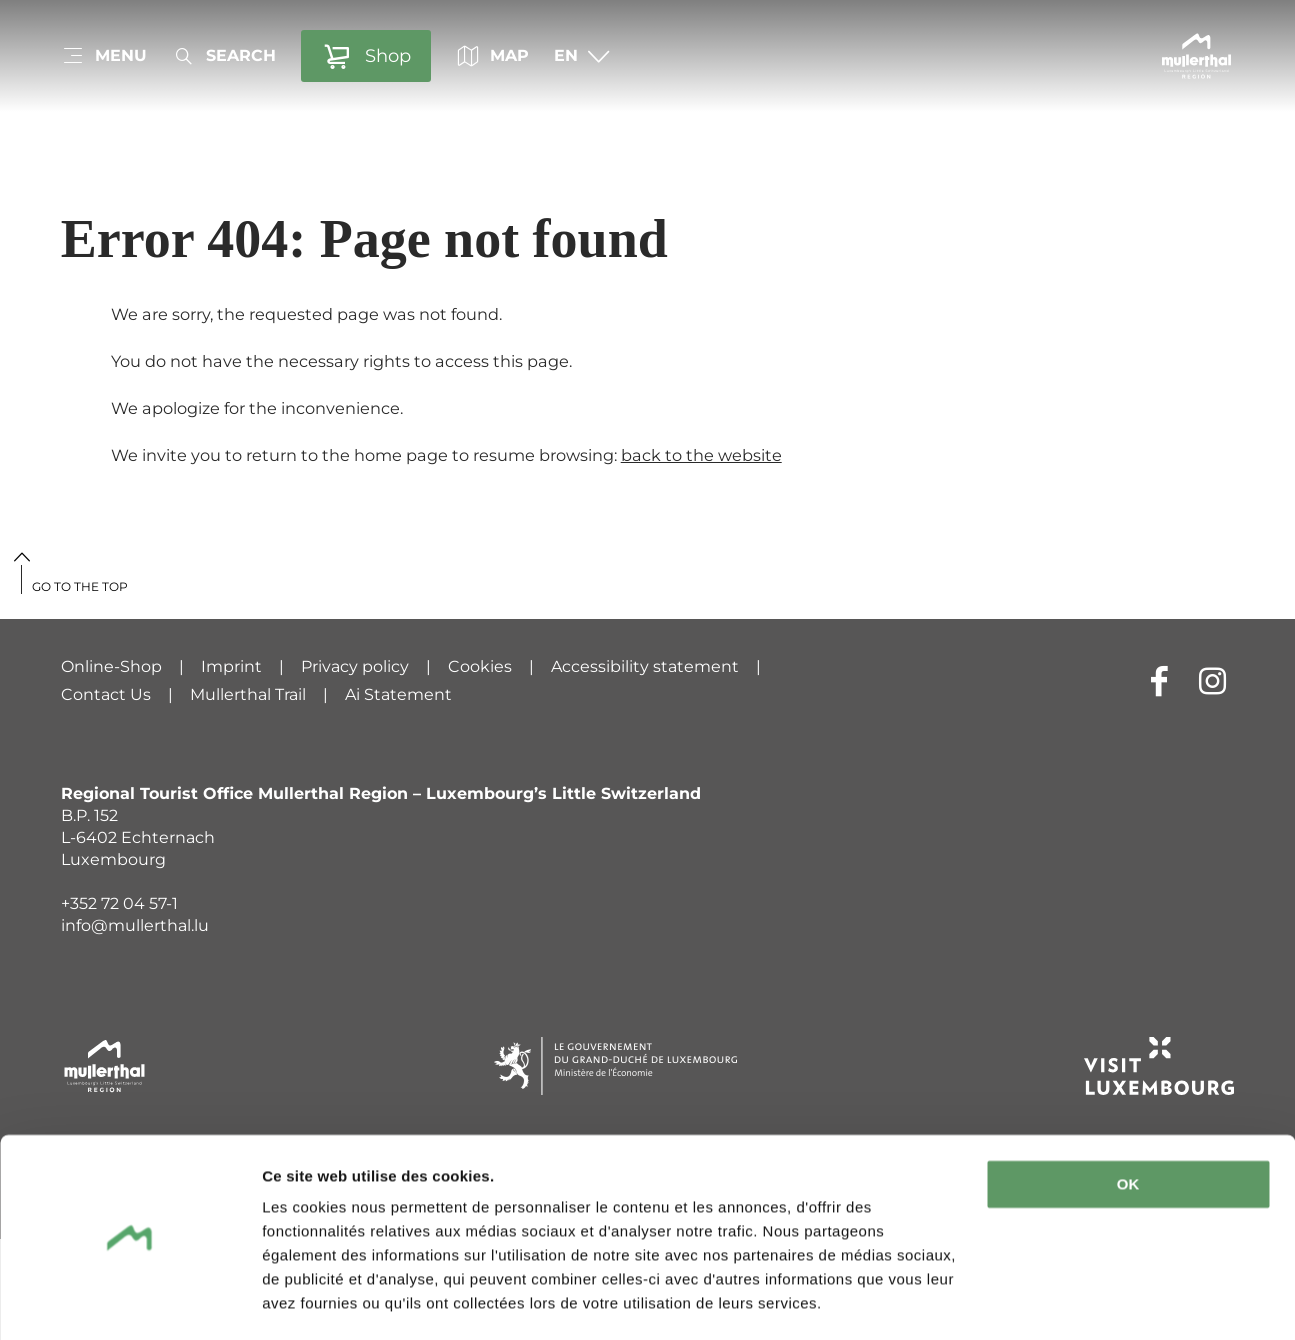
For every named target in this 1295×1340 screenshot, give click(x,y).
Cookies (480, 666)
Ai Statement (398, 694)
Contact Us (106, 694)
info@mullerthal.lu (135, 925)
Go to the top (80, 586)
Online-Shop (111, 666)
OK (1128, 1126)
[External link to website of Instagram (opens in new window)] (1212, 680)
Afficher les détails (329, 1300)
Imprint (231, 666)
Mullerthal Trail (248, 694)
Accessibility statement (645, 666)
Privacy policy (355, 666)
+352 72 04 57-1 (119, 903)
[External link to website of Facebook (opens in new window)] (1159, 680)
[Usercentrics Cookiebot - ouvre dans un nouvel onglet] (129, 1301)
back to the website (701, 455)
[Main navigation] (104, 56)
